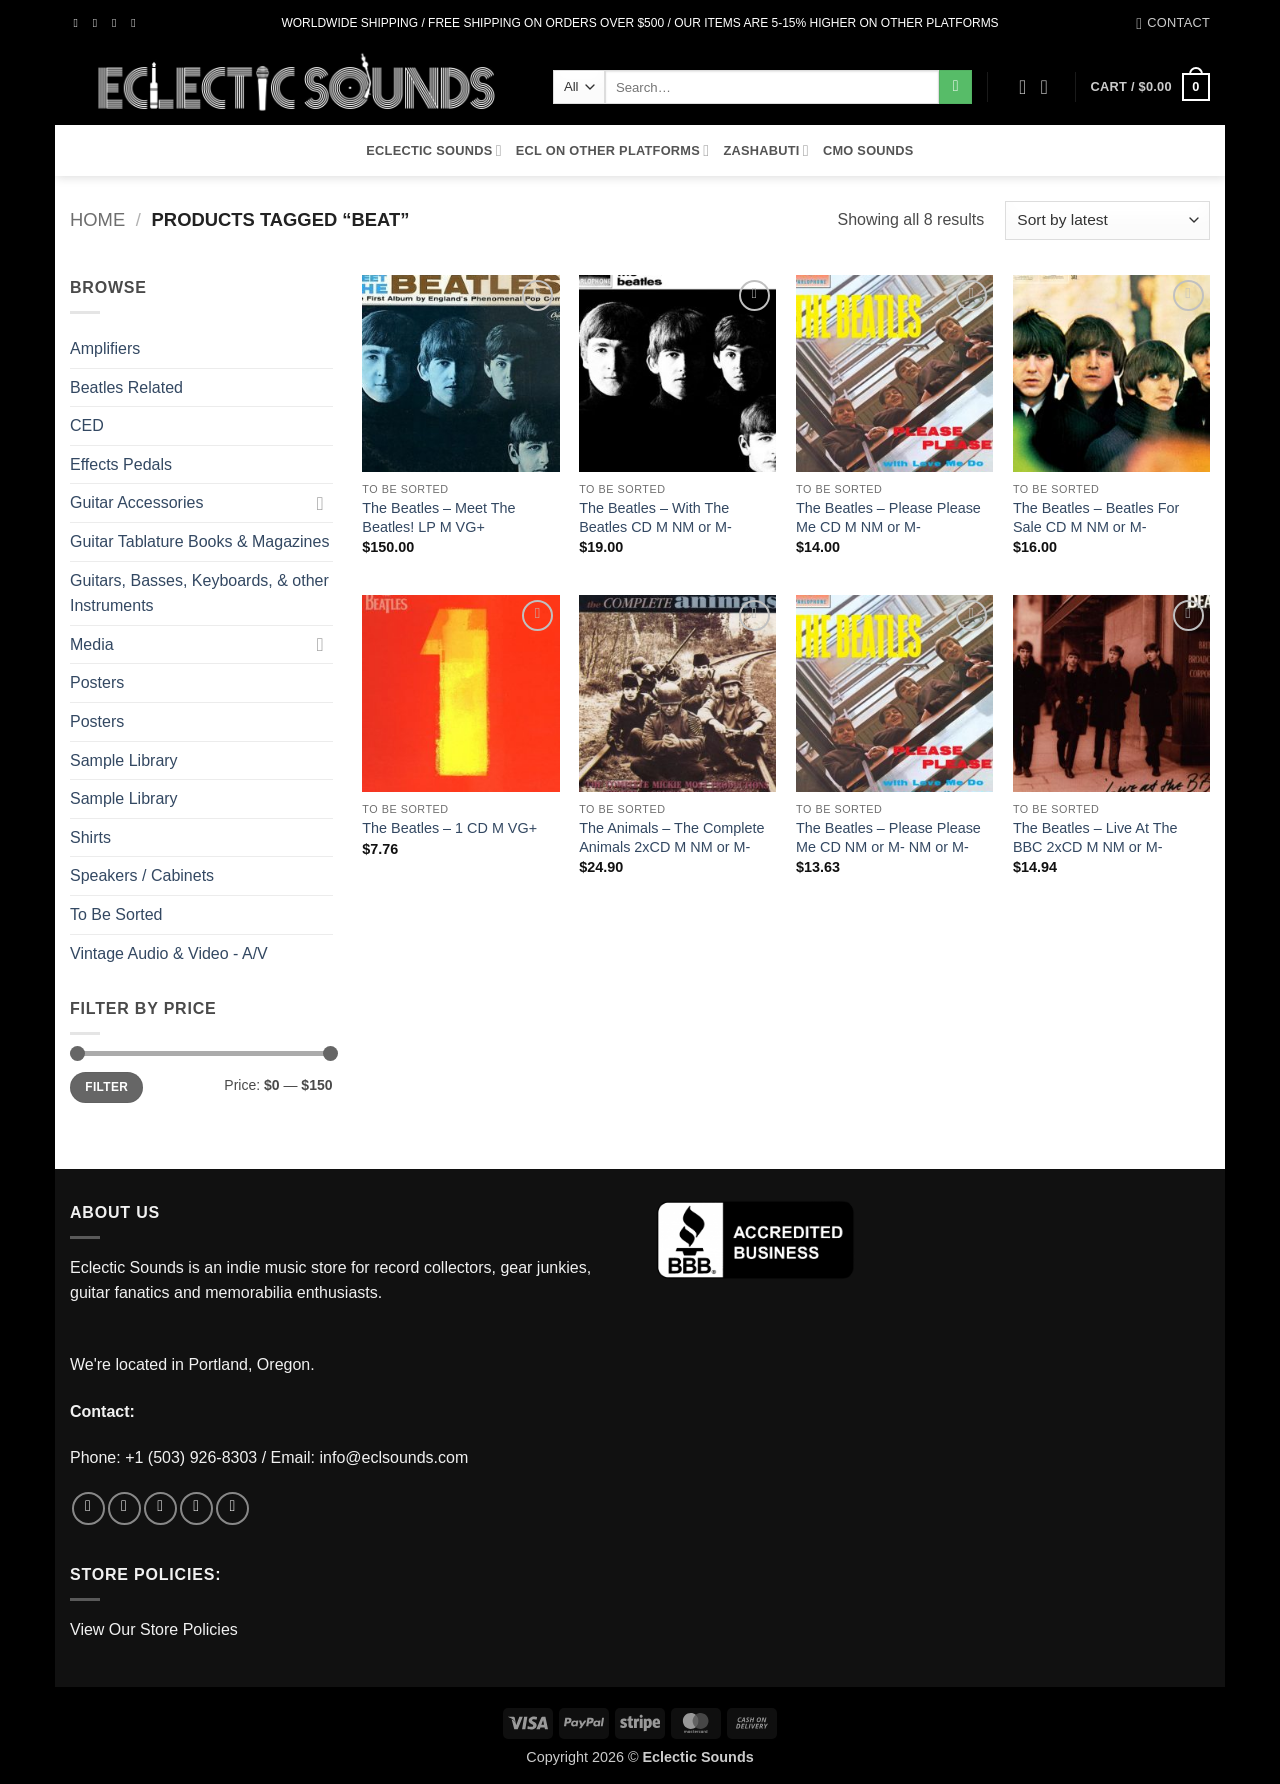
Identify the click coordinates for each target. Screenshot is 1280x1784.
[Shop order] (1107, 220)
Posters (97, 682)
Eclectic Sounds (433, 150)
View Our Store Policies (154, 1629)
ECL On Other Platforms (613, 150)
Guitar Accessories (136, 502)
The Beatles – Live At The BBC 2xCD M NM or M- (1095, 837)
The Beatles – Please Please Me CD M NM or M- (888, 517)
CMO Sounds (868, 150)
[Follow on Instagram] (99, 23)
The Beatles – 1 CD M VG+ (449, 828)
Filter (106, 1087)
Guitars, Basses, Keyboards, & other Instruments (199, 593)
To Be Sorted (116, 914)
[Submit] (955, 87)
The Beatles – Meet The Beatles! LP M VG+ (438, 517)
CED (87, 425)
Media (92, 644)
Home (97, 219)
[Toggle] (321, 503)
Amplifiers (105, 348)
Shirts (90, 837)
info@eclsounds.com (394, 1457)
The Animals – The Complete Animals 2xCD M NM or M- (671, 837)
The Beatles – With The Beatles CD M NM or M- (655, 517)
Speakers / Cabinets (142, 875)
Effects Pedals (121, 464)
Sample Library (124, 760)
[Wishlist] (1023, 87)
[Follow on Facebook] (80, 23)
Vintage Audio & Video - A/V (169, 953)
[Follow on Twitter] (118, 23)
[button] (1051, 87)
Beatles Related (126, 387)
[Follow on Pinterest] (232, 1508)
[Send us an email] (137, 23)
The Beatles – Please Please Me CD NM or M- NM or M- (888, 837)
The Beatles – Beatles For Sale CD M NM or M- (1096, 517)
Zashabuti (766, 150)
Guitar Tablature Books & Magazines (199, 541)
